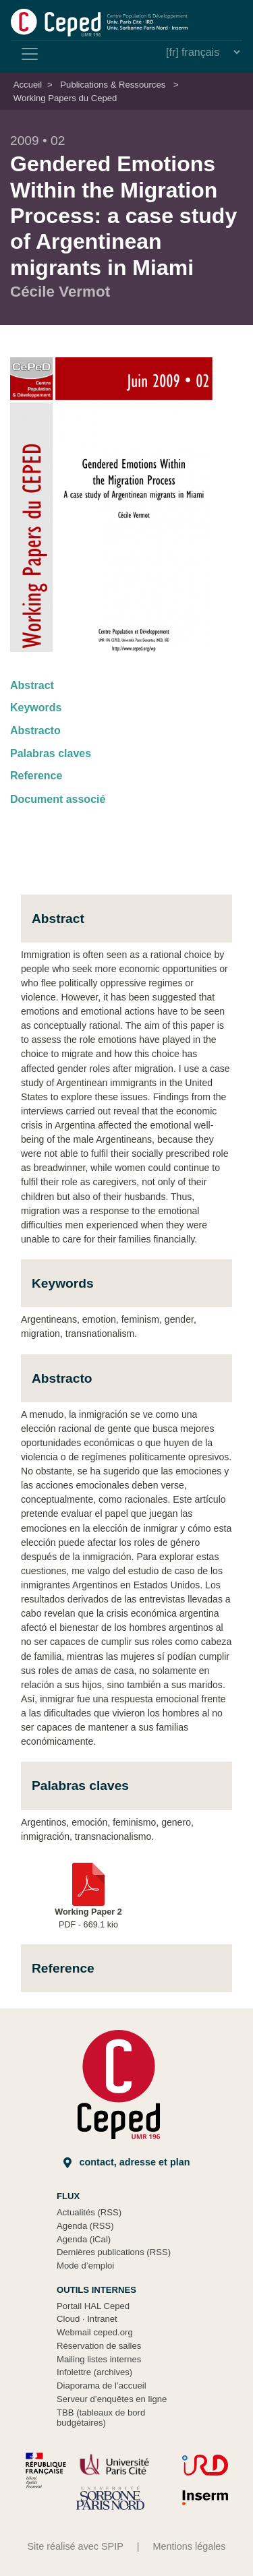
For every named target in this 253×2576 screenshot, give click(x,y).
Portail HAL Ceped (93, 2306)
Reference (36, 775)
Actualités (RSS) (89, 2212)
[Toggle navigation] (30, 53)
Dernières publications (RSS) (114, 2252)
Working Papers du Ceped (65, 98)
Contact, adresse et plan (126, 2162)
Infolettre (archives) (94, 2372)
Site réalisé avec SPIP (75, 2546)
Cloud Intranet (87, 2319)
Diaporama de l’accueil (101, 2385)
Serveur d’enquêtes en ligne (112, 2399)
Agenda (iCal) (84, 2239)
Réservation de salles (99, 2346)
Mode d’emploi (85, 2265)
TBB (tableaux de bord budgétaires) (101, 2417)
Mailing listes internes (99, 2359)
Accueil (27, 85)
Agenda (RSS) (85, 2226)
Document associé (57, 799)
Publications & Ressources (112, 85)
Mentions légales (189, 2546)
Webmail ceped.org (95, 2332)
